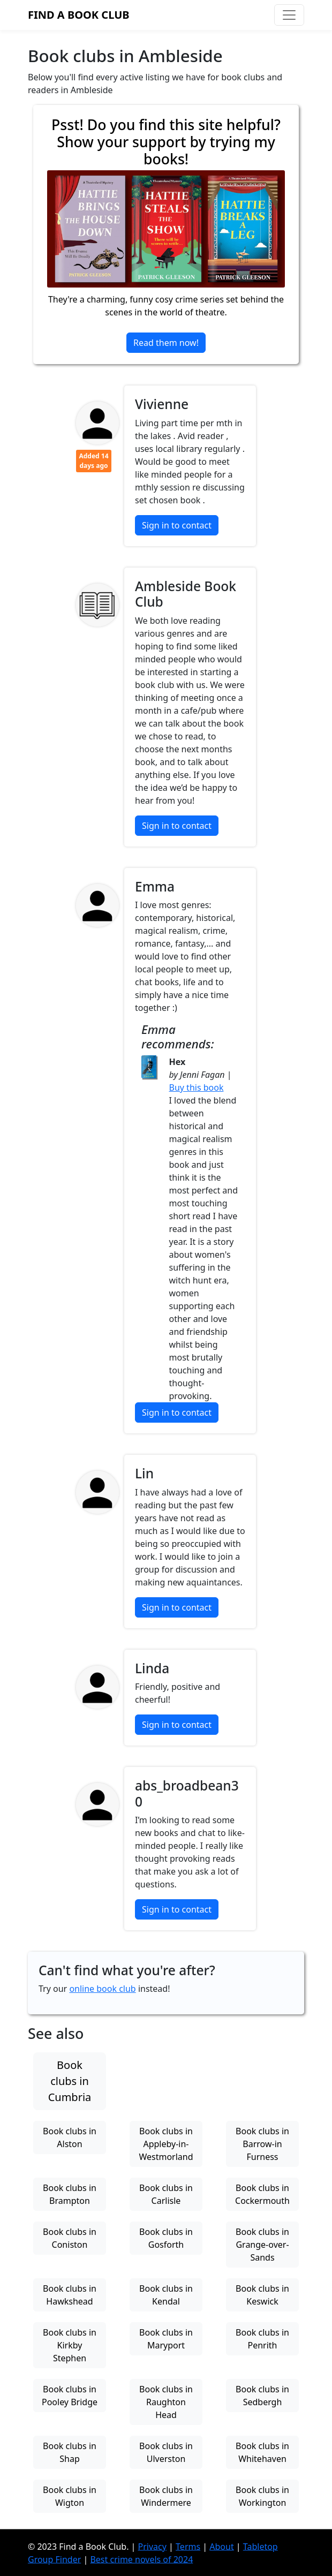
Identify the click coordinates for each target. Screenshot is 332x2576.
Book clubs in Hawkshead (69, 2295)
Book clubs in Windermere (166, 2496)
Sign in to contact (177, 525)
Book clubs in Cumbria (70, 2081)
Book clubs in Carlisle (166, 2194)
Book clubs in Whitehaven (262, 2452)
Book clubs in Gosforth (166, 2238)
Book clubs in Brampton (69, 2194)
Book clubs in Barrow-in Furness (262, 2144)
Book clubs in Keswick (262, 2295)
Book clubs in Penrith (262, 2338)
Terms (188, 2546)
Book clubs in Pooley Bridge (69, 2395)
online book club (102, 1989)
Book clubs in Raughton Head (166, 2402)
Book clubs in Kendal (166, 2295)
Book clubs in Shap (69, 2452)
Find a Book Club (79, 14)
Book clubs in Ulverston (166, 2452)
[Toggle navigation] (289, 15)
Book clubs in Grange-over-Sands (262, 2244)
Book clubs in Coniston (69, 2238)
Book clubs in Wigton (69, 2496)
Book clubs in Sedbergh (262, 2395)
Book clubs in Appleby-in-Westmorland (166, 2144)
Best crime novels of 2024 (141, 2559)
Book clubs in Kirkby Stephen (69, 2345)
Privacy (152, 2546)
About (221, 2546)
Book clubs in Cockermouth (262, 2194)
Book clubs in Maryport (166, 2338)
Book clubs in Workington (262, 2496)
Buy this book (196, 1087)
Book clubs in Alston (69, 2137)
